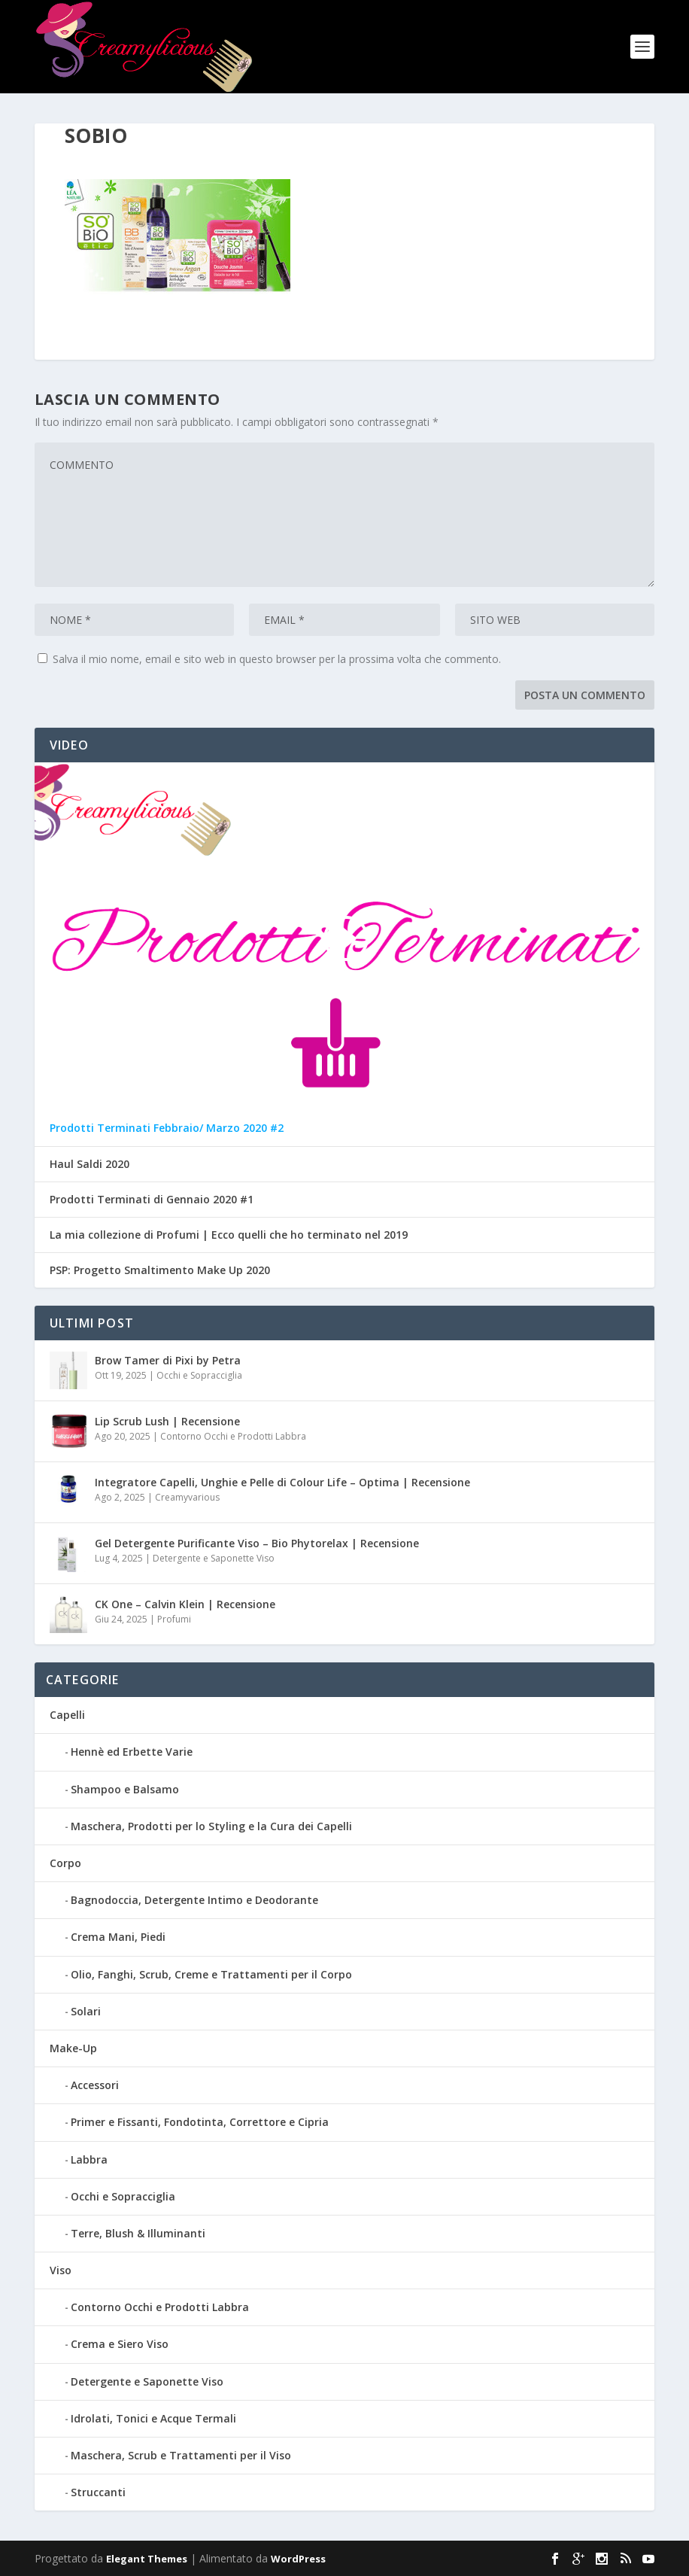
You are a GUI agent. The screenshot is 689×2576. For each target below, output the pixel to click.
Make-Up (73, 2048)
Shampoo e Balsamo (125, 1789)
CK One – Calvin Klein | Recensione (185, 1604)
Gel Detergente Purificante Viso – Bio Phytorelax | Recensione (257, 1543)
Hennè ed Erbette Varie (132, 1751)
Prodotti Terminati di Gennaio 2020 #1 (151, 1199)
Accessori (95, 2085)
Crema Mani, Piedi (118, 1937)
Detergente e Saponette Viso (214, 1558)
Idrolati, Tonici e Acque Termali (153, 2418)
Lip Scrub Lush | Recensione (167, 1421)
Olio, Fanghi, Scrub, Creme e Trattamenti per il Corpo (211, 1974)
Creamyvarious (187, 1497)
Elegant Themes (146, 2558)
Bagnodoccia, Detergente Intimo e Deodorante (194, 1900)
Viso (60, 2270)
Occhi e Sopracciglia (199, 1375)
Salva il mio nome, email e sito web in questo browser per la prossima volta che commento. (277, 659)
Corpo (65, 1863)
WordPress (298, 2558)
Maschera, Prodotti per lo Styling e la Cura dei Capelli (211, 1826)
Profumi (174, 1619)
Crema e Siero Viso (119, 2344)
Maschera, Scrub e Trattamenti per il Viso (181, 2455)
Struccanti (98, 2492)
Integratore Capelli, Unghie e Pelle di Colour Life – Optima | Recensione (282, 1482)
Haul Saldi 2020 (89, 1164)
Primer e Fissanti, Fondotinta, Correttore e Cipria (200, 2122)
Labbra (89, 2159)
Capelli (67, 1715)
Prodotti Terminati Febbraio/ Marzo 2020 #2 (167, 1128)
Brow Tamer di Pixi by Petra (168, 1360)
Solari (86, 2011)
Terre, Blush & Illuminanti (138, 2233)
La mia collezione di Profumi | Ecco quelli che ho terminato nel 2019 (229, 1235)
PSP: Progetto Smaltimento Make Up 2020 (160, 1270)
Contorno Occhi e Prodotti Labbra (233, 1436)
